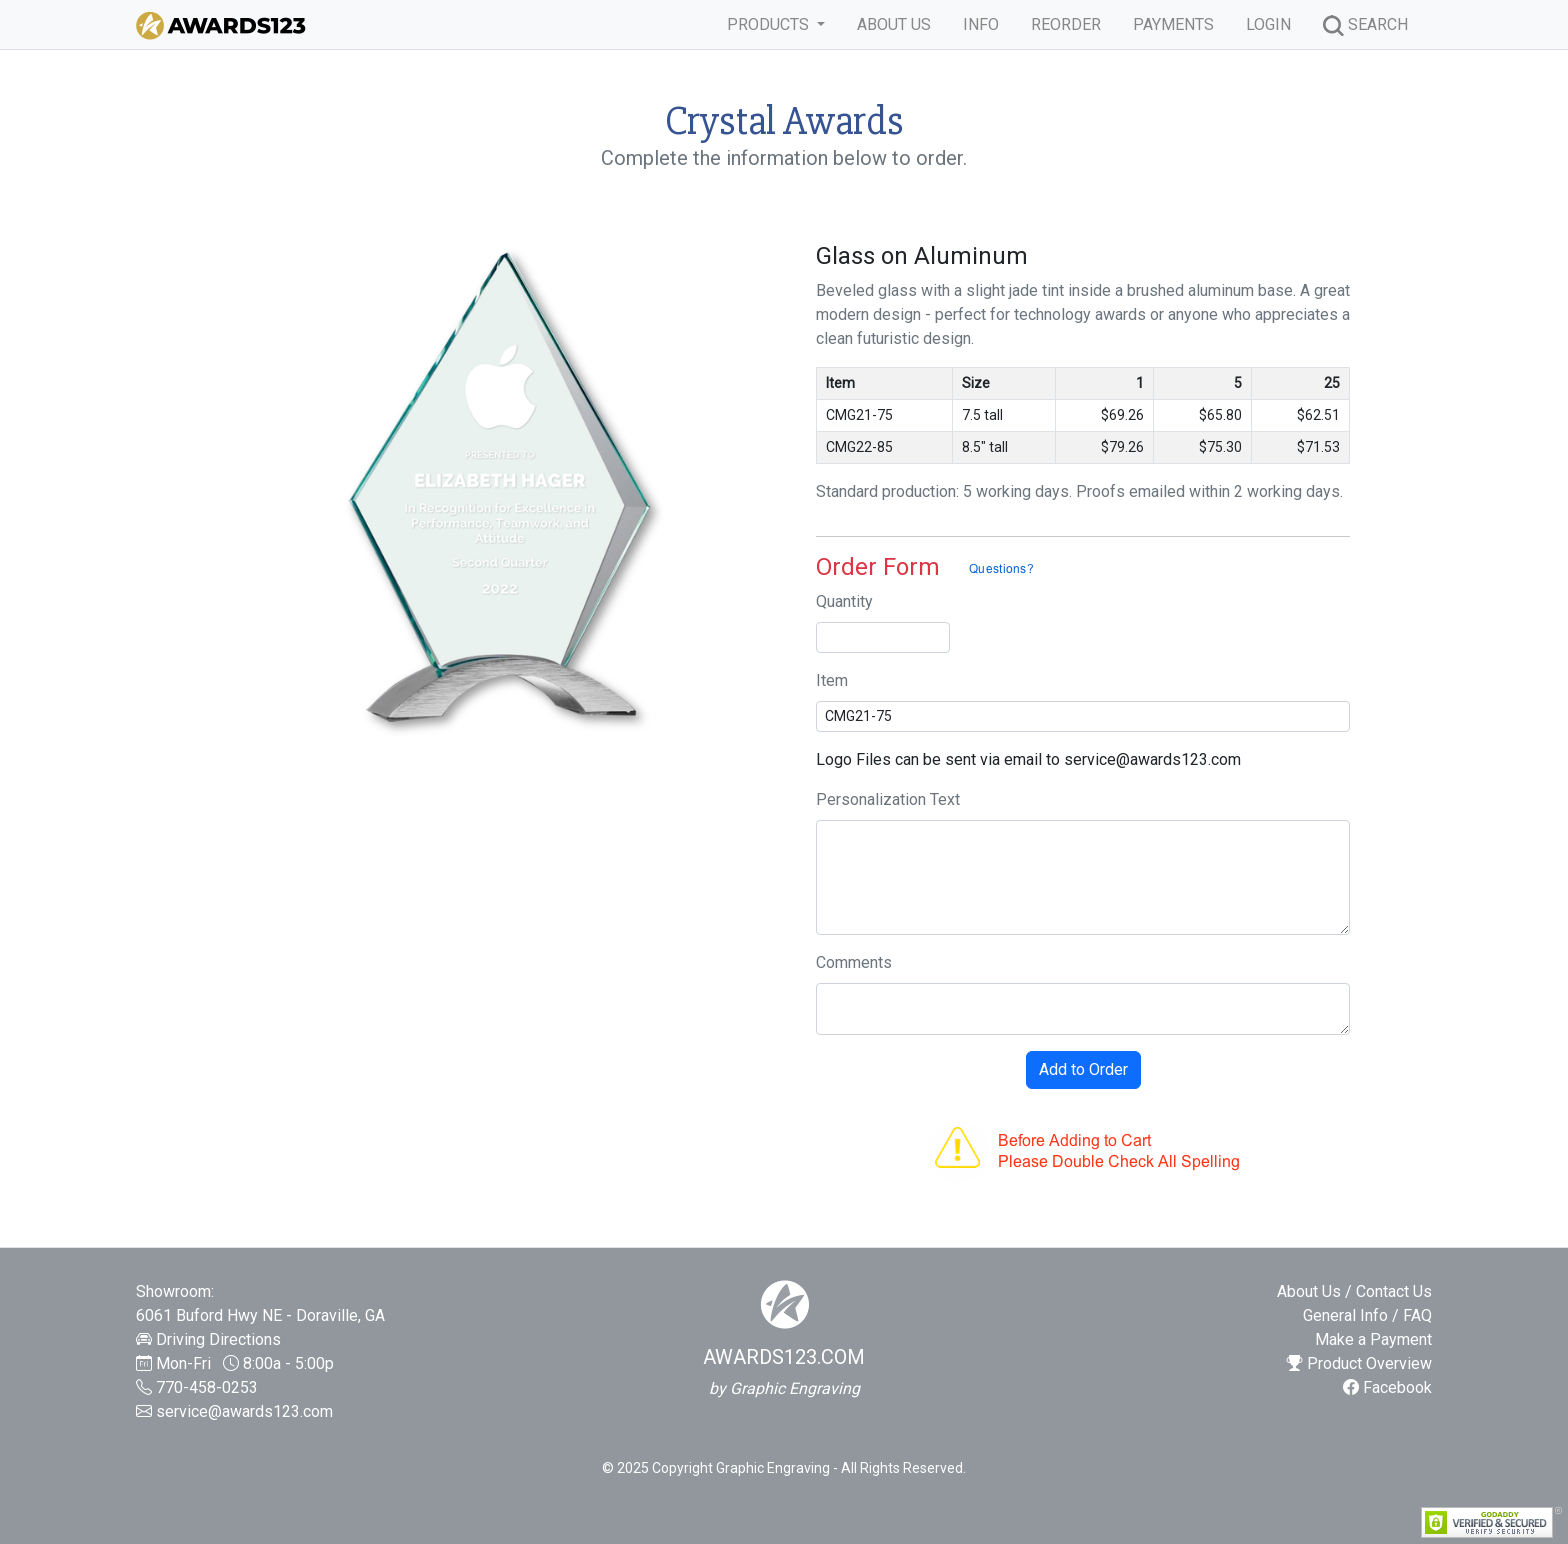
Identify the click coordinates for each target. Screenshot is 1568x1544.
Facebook (1387, 1387)
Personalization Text (888, 799)
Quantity (844, 601)
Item (832, 680)
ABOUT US (894, 24)
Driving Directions (218, 1339)
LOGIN (1268, 24)
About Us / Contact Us (1354, 1291)
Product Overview (1359, 1363)
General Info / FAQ (1367, 1315)
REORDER (1066, 24)
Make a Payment (1373, 1339)
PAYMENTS (1173, 24)
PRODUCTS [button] (770, 24)
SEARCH (1365, 25)
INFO (981, 24)
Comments (854, 962)
